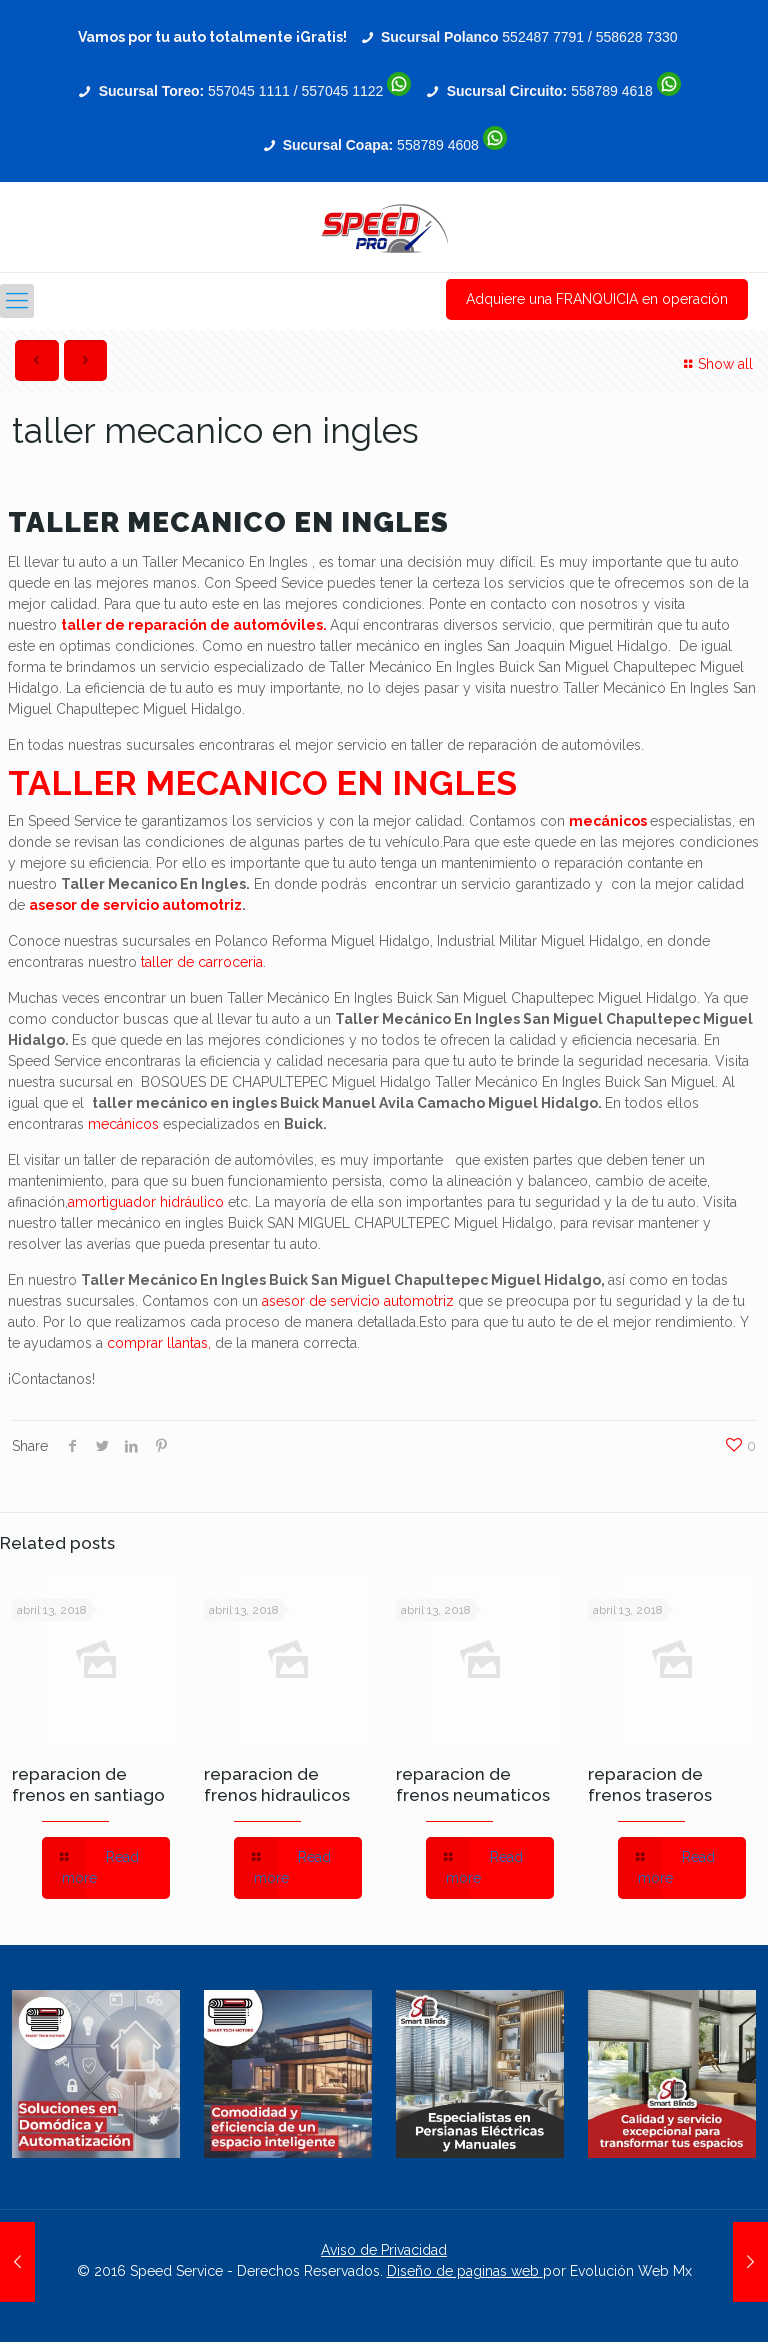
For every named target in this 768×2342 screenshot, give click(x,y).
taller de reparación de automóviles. (194, 625)
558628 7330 (637, 37)
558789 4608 (438, 145)
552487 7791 (543, 37)
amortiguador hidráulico (146, 1202)
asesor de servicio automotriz (135, 905)
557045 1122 (343, 91)
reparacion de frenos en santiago (88, 1784)
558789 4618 (612, 91)
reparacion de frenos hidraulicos (277, 1784)
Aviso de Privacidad (384, 2250)
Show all (715, 364)
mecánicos (608, 821)
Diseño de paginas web (465, 2271)
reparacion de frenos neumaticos (473, 1784)
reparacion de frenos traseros (650, 1784)
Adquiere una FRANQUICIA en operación (597, 299)
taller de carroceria (202, 962)
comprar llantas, (159, 1343)
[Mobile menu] (17, 301)
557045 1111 (249, 91)
